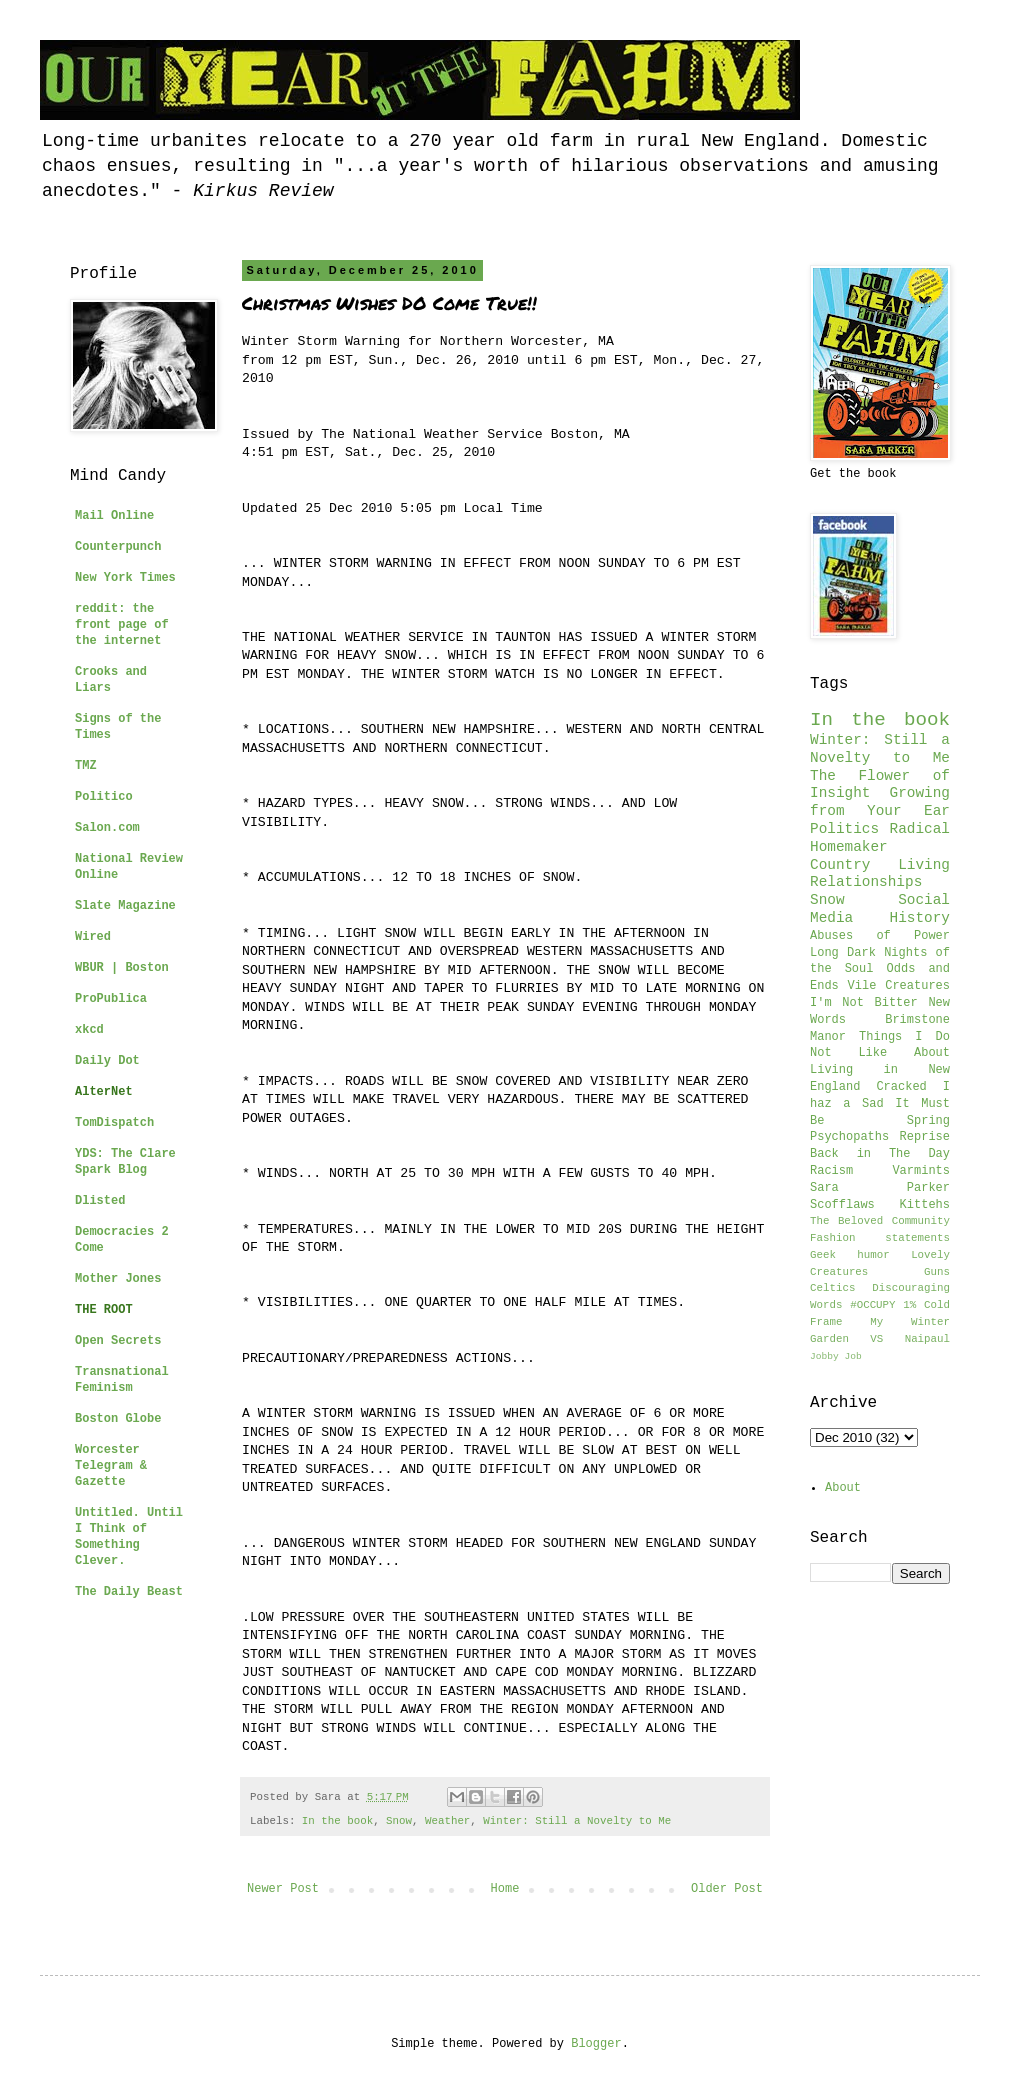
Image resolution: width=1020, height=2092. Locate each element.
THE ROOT (104, 1310)
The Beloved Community (880, 1221)
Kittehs (925, 1205)
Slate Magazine (125, 906)
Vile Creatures (899, 986)
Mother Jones (118, 1279)
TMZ (86, 766)
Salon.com (107, 828)
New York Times (125, 578)
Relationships (866, 882)
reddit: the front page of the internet (122, 625)
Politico (104, 797)
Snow (399, 1821)
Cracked (901, 1087)
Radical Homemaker (880, 838)
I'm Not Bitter (864, 1003)
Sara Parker (880, 1188)
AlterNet (104, 1092)
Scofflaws (842, 1205)
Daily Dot (107, 1061)
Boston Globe (118, 1419)
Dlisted (100, 1201)
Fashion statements (880, 1238)
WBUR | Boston (122, 968)
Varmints (921, 1171)
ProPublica (111, 999)
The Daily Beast (129, 1592)
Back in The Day (880, 1154)
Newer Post (283, 1889)
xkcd (89, 1030)
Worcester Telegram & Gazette (111, 1466)
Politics (844, 829)
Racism (831, 1171)
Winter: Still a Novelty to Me (577, 1821)
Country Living (880, 865)
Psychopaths (849, 1137)
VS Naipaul (910, 1339)
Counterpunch (118, 547)
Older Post (727, 1889)
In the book (337, 1821)
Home (505, 1889)
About (843, 1488)
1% (909, 1305)
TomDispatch (114, 1123)
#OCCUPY (872, 1305)
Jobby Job (836, 1356)
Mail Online (114, 516)
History (920, 918)
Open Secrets (118, 1341)
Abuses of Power (880, 936)
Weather (447, 1821)
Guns (937, 1272)
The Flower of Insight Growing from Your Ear (880, 794)
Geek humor (850, 1255)
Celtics (832, 1288)
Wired (93, 937)
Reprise (925, 1137)
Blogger (596, 2044)
